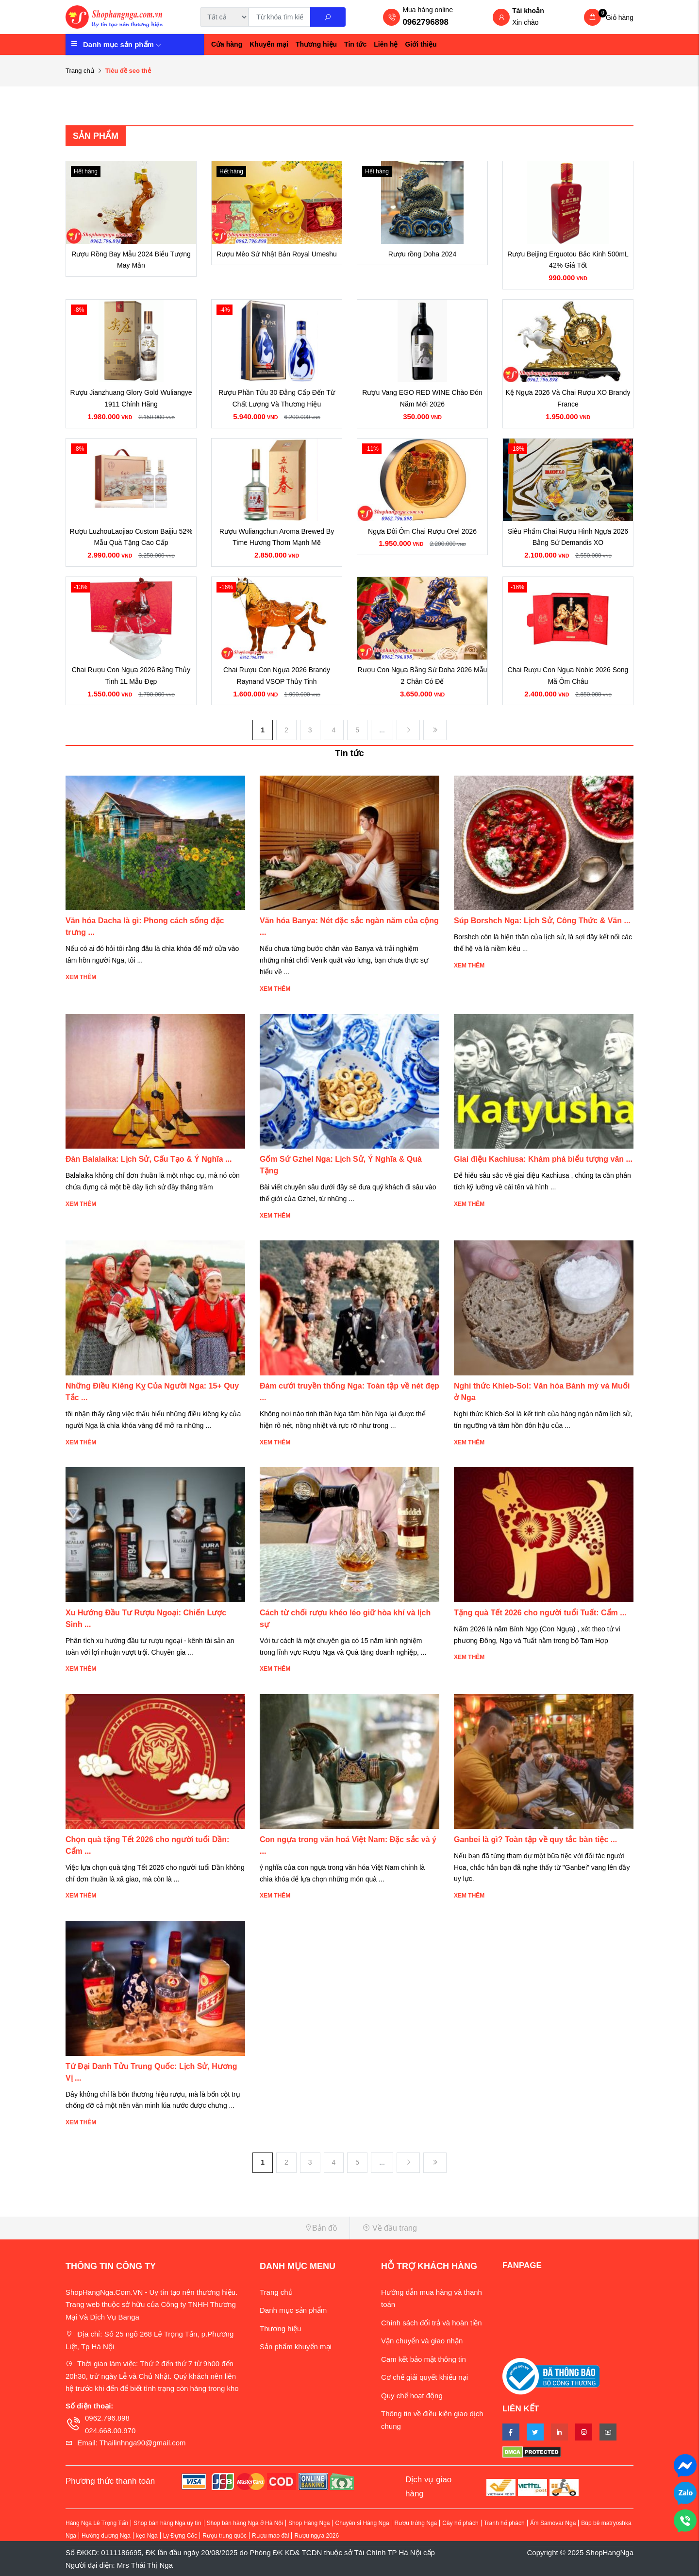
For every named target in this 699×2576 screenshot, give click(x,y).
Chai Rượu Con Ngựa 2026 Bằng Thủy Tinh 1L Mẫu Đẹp (131, 675)
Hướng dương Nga (106, 2535)
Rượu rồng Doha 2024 (422, 254)
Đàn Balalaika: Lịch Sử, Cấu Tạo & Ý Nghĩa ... (149, 1159)
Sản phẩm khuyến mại (296, 2346)
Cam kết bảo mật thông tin (423, 2359)
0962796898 (425, 22)
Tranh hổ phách (504, 2523)
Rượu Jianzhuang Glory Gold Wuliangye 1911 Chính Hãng (131, 398)
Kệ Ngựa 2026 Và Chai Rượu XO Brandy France (568, 398)
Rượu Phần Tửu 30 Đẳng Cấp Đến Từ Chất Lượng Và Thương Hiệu (276, 398)
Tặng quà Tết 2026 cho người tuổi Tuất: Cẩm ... (540, 1613)
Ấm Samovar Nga (553, 2523)
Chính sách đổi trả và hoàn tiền (431, 2323)
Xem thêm (81, 977)
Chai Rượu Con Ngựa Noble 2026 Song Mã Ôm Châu (568, 675)
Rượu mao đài (270, 2535)
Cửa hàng (226, 44)
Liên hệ (386, 44)
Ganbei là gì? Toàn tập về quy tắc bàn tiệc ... (535, 1839)
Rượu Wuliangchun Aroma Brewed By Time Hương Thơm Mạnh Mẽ (276, 537)
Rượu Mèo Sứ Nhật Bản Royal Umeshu (276, 254)
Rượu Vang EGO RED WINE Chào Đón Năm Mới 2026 (422, 398)
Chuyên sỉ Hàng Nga (362, 2523)
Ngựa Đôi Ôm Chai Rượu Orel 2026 (422, 531)
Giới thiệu (420, 44)
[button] (204, 2228)
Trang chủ (80, 70)
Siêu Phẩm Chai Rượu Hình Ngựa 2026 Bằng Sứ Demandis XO (568, 537)
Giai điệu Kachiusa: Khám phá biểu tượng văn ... (543, 1159)
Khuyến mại (269, 44)
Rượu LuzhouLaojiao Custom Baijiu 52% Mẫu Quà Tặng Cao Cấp (130, 537)
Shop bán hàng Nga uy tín (167, 2523)
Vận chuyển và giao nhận (422, 2341)
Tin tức (355, 44)
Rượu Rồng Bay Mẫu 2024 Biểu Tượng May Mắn (131, 260)
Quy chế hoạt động (412, 2395)
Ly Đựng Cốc (180, 2535)
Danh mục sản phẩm (122, 44)
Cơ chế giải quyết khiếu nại (424, 2377)
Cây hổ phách (460, 2523)
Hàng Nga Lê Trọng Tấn (97, 2523)
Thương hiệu (316, 44)
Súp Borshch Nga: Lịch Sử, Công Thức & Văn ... (542, 920)
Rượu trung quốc (224, 2535)
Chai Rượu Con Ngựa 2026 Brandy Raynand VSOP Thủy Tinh (276, 675)
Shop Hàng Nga (309, 2523)
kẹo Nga (147, 2535)
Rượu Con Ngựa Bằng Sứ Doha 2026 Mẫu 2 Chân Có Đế (422, 675)
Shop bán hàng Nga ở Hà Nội (245, 2523)
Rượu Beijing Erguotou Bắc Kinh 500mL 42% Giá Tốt (567, 260)
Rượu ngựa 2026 (316, 2535)
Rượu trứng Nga (416, 2523)
